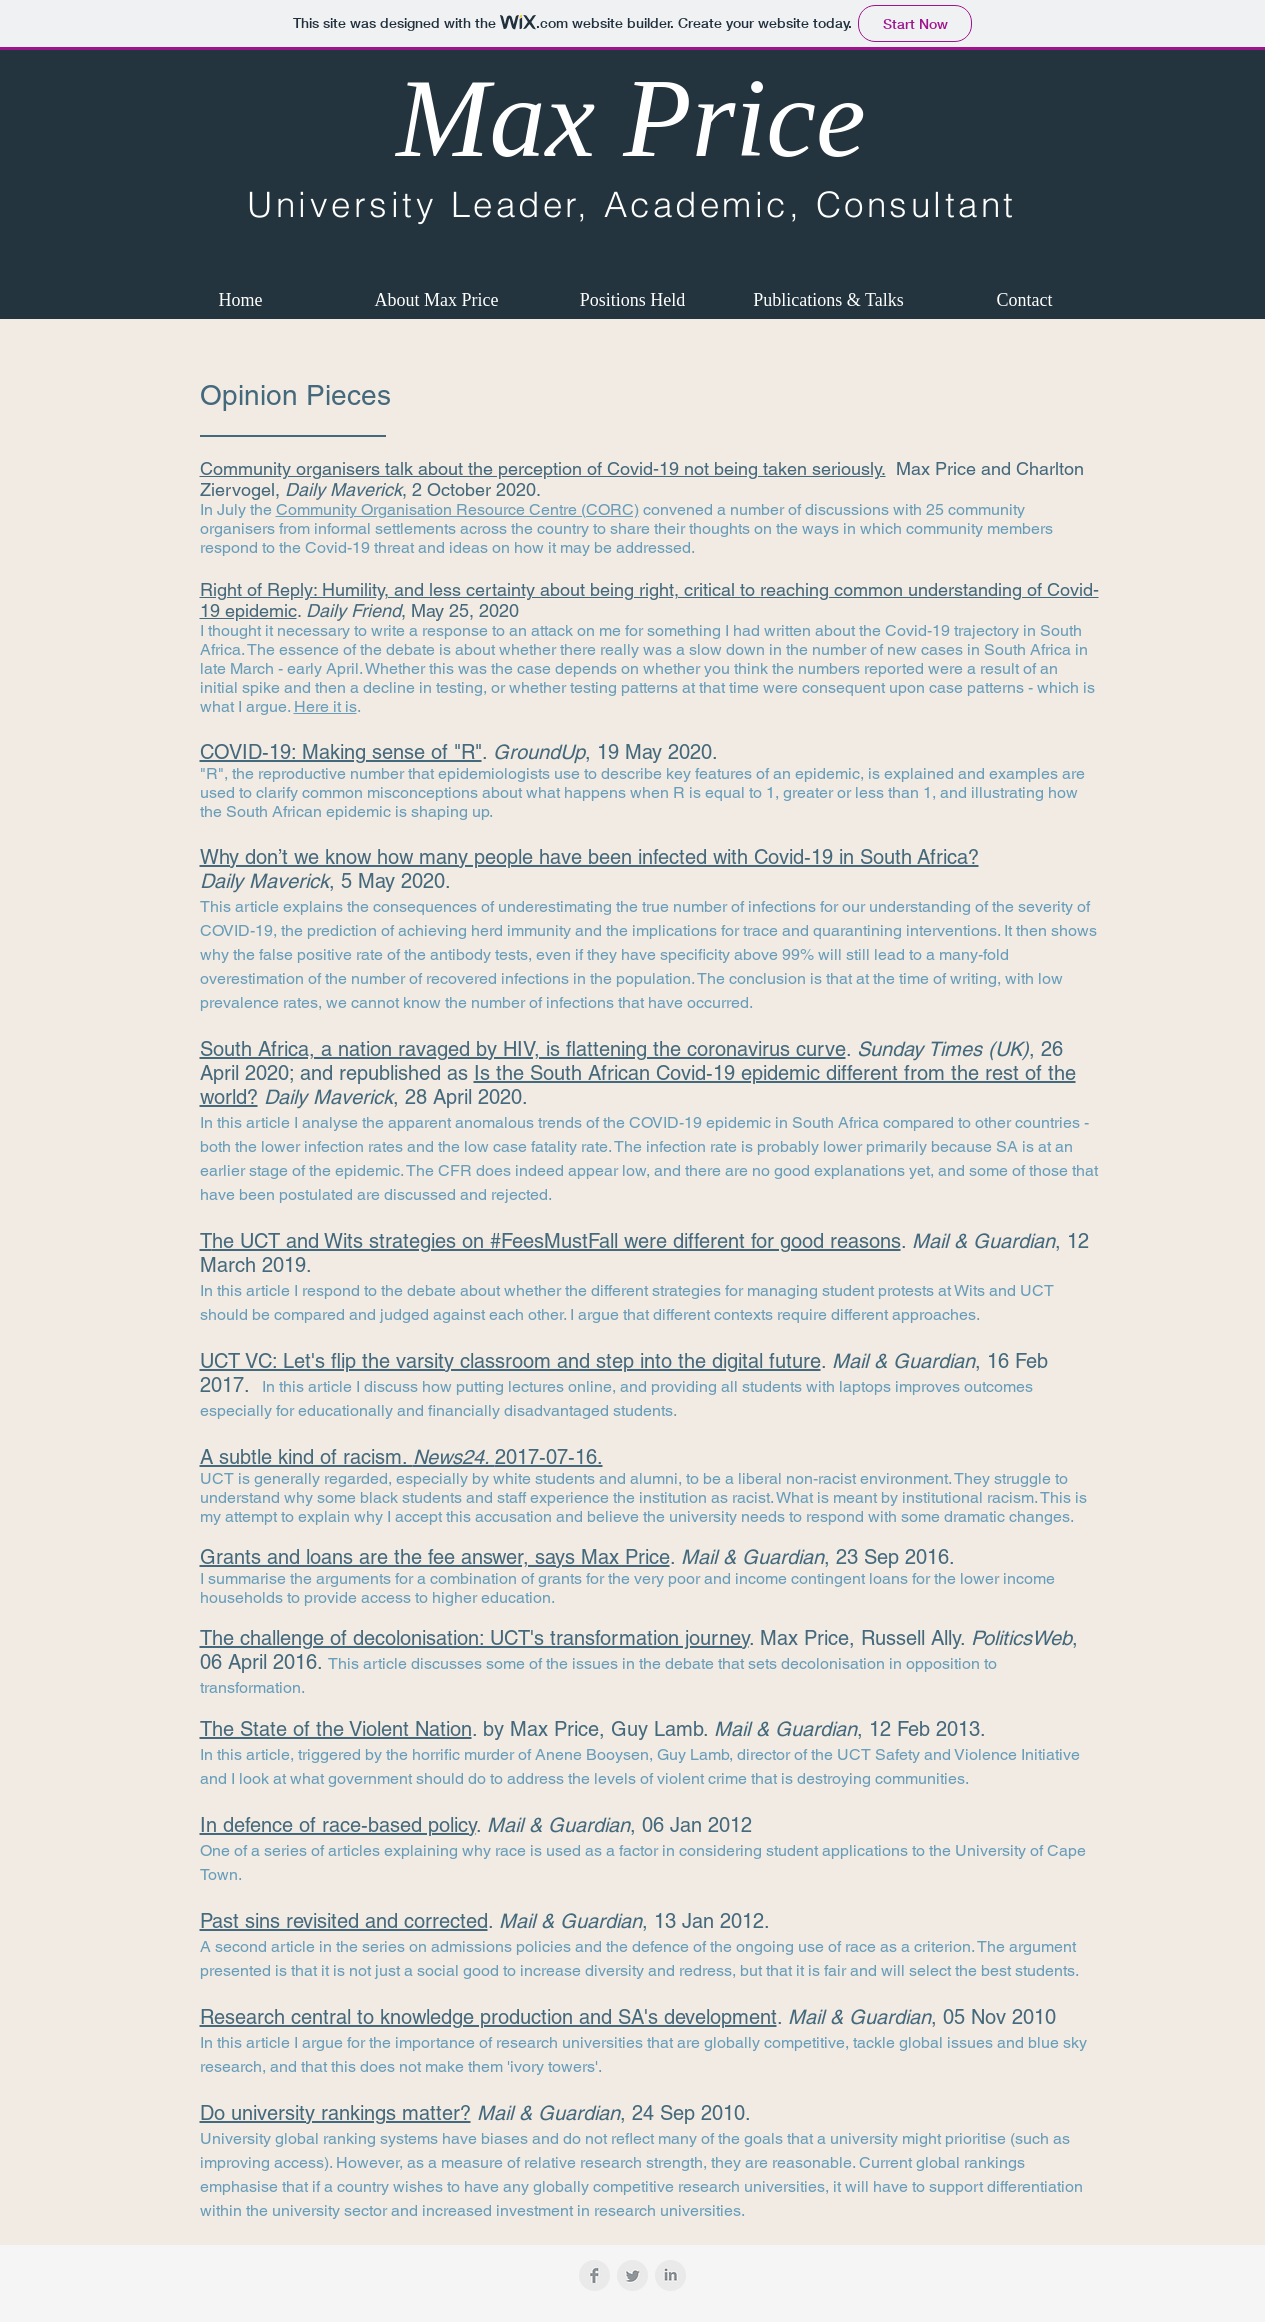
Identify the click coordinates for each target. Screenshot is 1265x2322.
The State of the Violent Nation (336, 1729)
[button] (437, 300)
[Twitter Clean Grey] (632, 2275)
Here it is (325, 706)
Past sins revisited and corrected (344, 1921)
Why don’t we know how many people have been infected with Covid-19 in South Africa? (589, 857)
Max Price (631, 118)
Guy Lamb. (662, 1729)
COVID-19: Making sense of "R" (341, 752)
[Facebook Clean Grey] (594, 2275)
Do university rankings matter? (335, 2113)
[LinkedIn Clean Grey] (670, 2275)
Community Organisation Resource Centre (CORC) (457, 509)
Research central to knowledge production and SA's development (488, 2017)
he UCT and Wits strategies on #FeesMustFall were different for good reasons (556, 1241)
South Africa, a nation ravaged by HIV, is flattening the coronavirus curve (523, 1049)
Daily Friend (353, 610)
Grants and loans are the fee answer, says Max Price (435, 1557)
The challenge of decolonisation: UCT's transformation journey (474, 1638)
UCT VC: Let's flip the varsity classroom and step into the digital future (510, 1361)
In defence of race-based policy (338, 1825)
